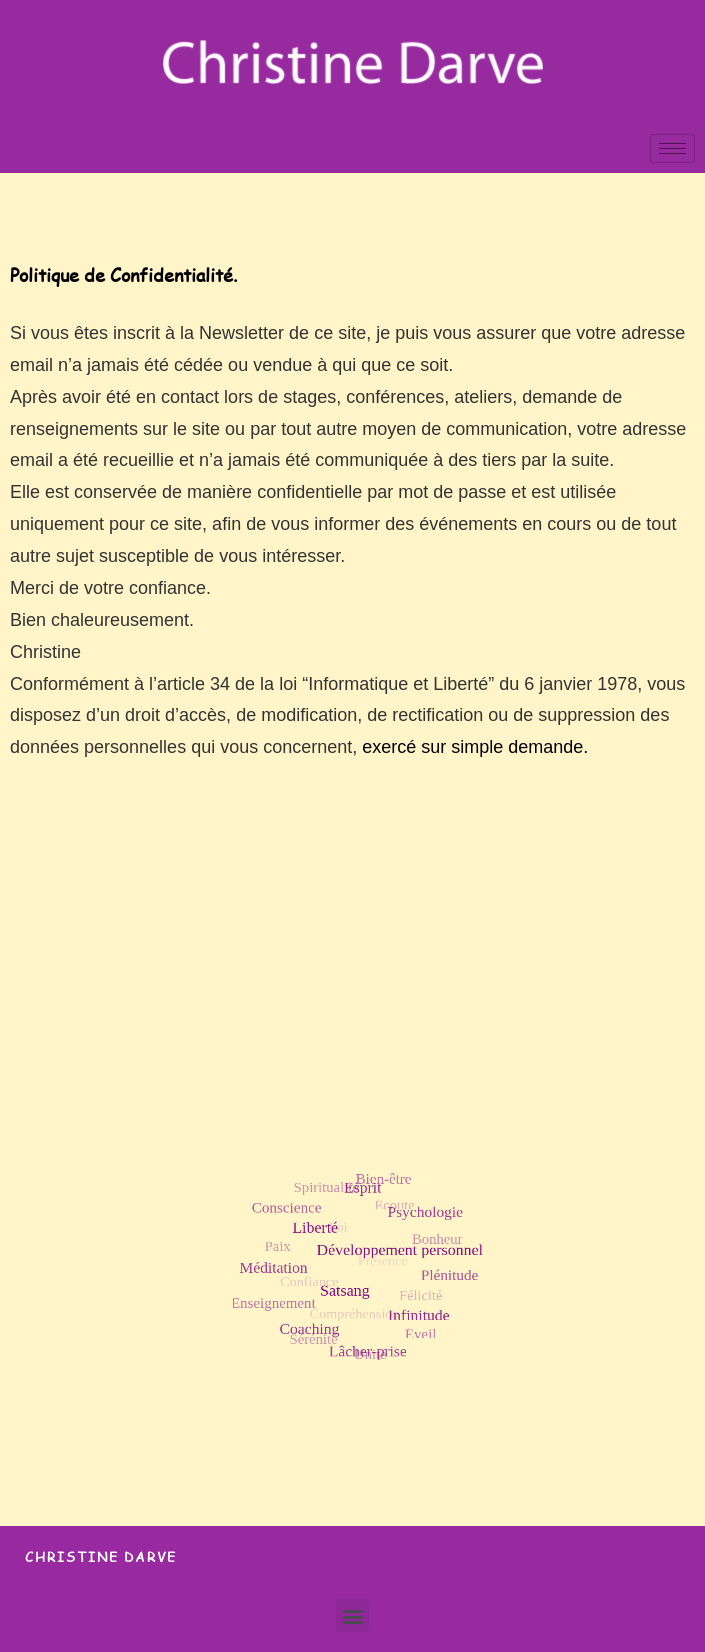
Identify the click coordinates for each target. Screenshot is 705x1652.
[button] (352, 1615)
